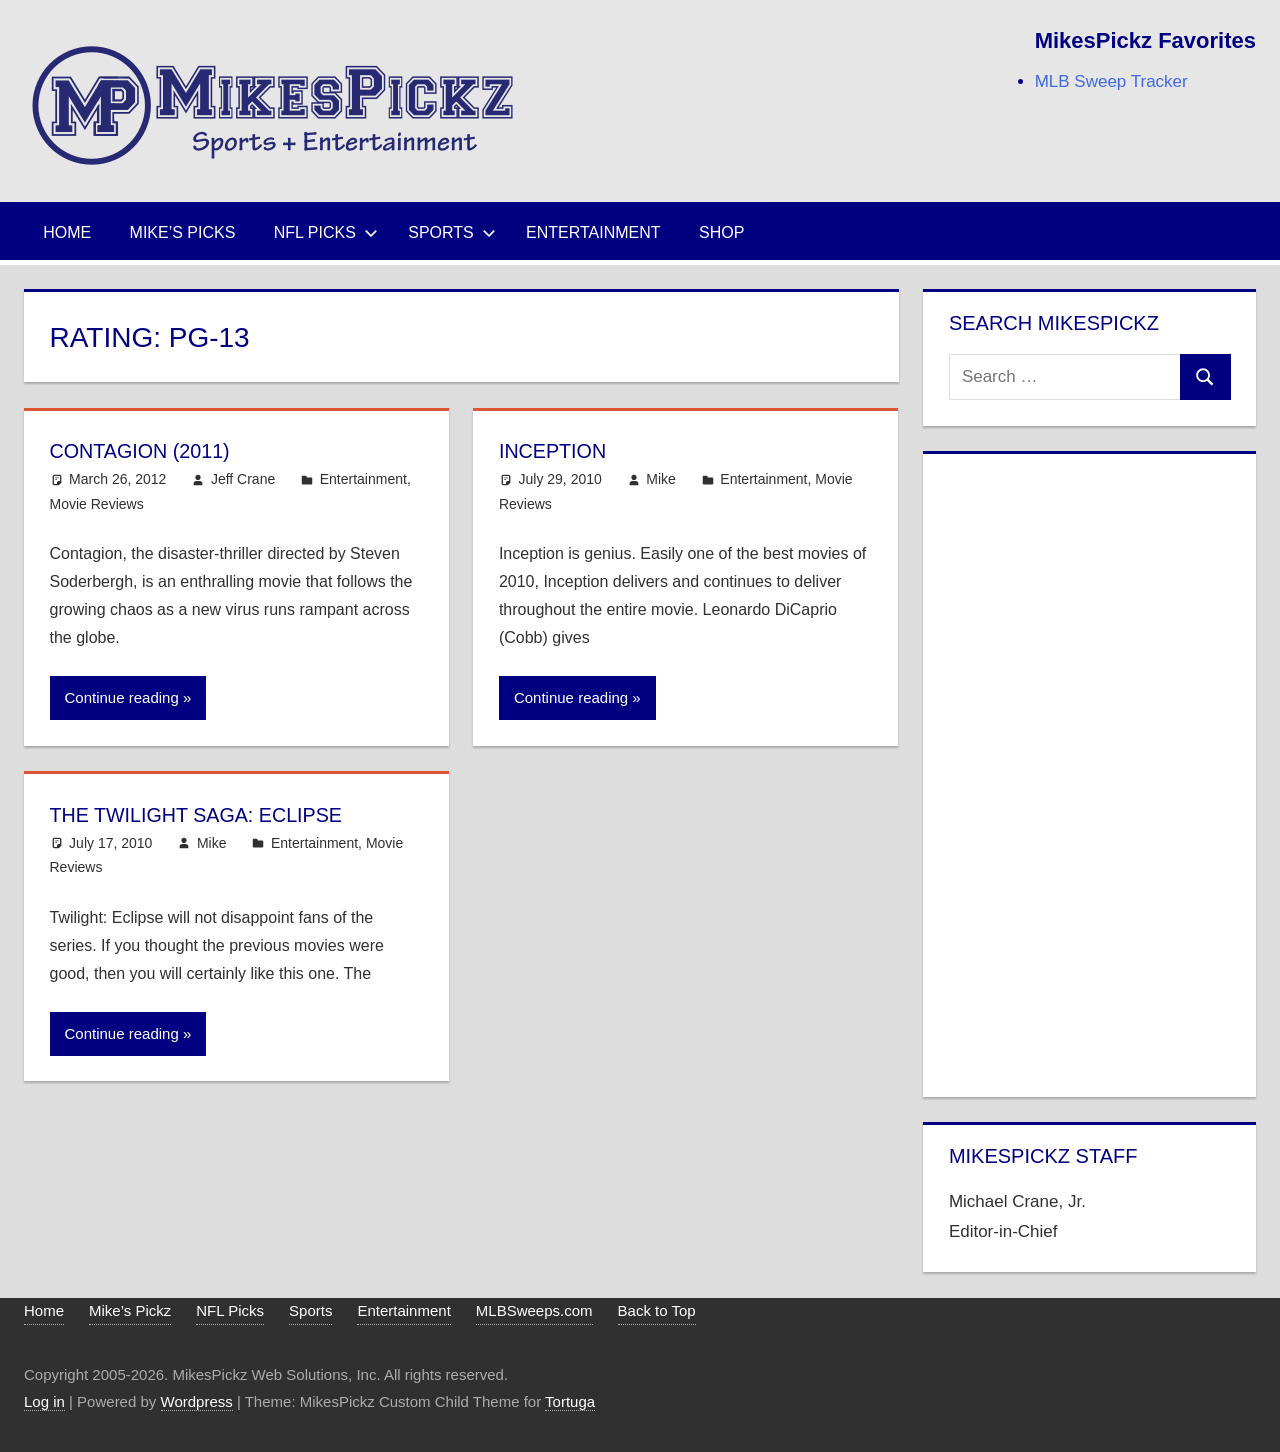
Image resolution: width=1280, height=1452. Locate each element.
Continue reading (122, 697)
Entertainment (593, 232)
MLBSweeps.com (534, 1310)
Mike (661, 479)
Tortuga (570, 1401)
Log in (44, 1401)
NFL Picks (326, 232)
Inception (559, 450)
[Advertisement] (1090, 771)
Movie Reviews (97, 504)
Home (67, 232)
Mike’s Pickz (130, 1310)
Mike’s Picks (183, 232)
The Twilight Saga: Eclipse (213, 814)
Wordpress (197, 1401)
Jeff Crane (243, 479)
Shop (721, 232)
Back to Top (657, 1310)
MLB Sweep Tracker (1111, 81)
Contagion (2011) (150, 450)
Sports (452, 232)
